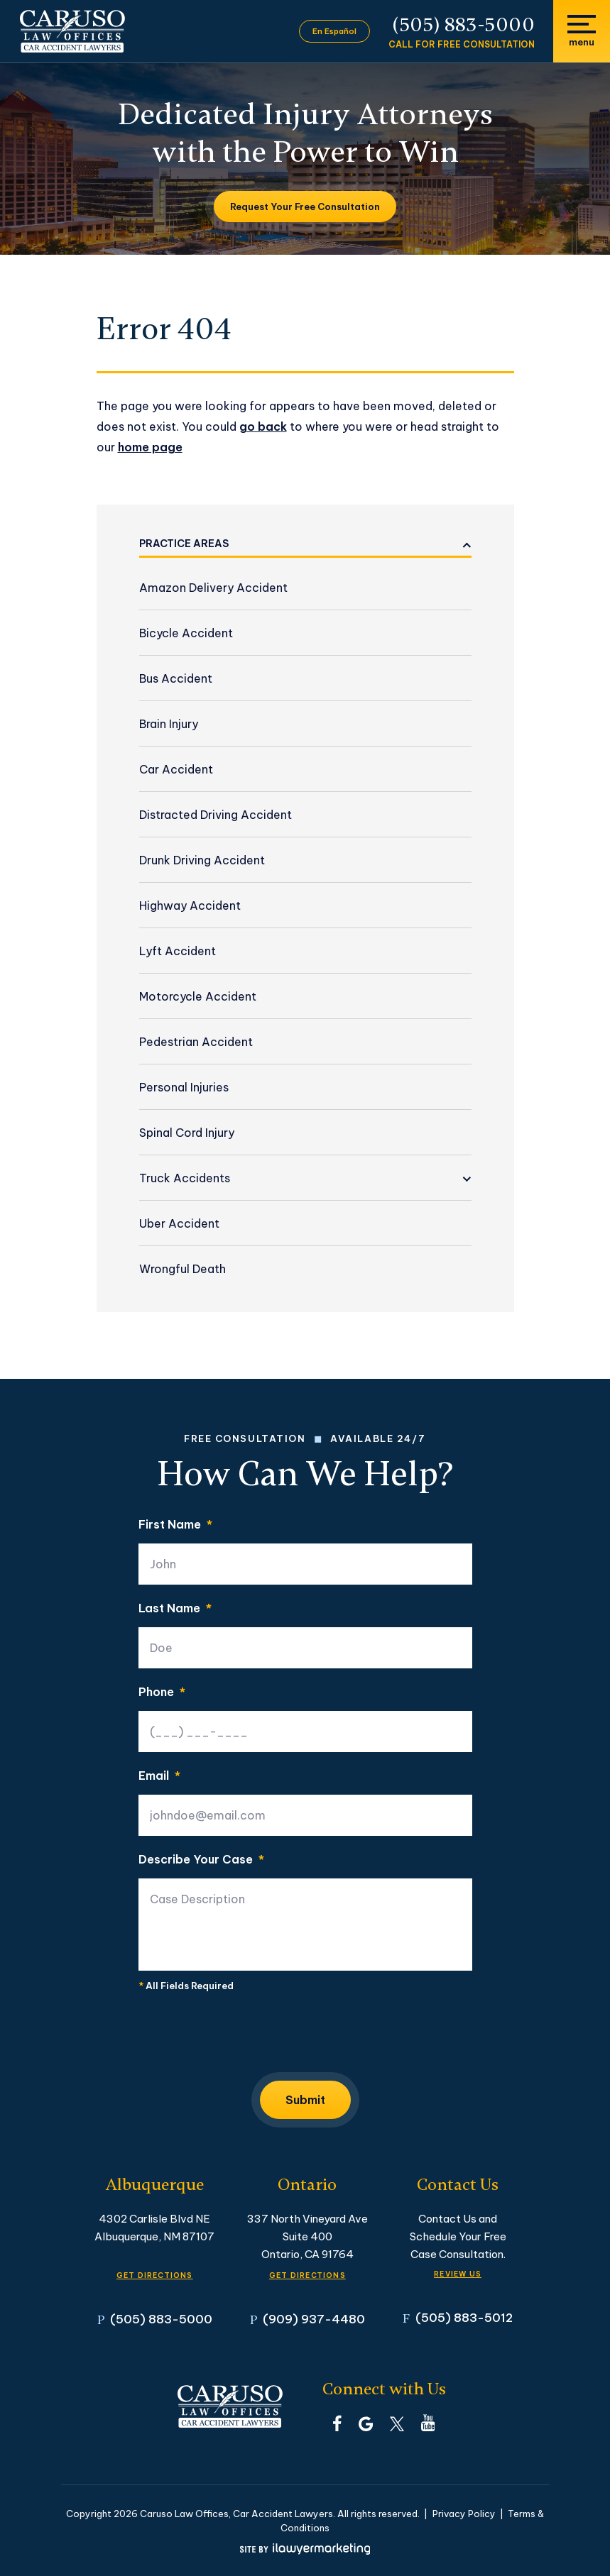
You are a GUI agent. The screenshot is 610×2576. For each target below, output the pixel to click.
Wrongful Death (182, 1269)
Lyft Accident (177, 951)
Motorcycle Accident (197, 996)
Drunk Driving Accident (202, 860)
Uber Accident (179, 1223)
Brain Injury (168, 724)
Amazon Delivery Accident (213, 587)
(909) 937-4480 (314, 2318)
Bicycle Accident (186, 633)
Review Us (457, 2274)
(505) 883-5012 (464, 2317)
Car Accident (176, 769)
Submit (305, 2100)
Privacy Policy (464, 2513)
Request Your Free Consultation (305, 206)
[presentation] (246, 2036)
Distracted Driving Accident (215, 815)
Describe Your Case (201, 1859)
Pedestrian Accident (196, 1042)
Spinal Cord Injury (186, 1132)
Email (159, 1775)
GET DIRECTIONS (154, 2275)
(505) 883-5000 (464, 25)
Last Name (175, 1608)
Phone (161, 1691)
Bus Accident (175, 678)
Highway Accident (190, 905)
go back (263, 426)
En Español (334, 31)
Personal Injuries (184, 1087)
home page (150, 447)
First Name (175, 1524)
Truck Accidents (184, 1178)
